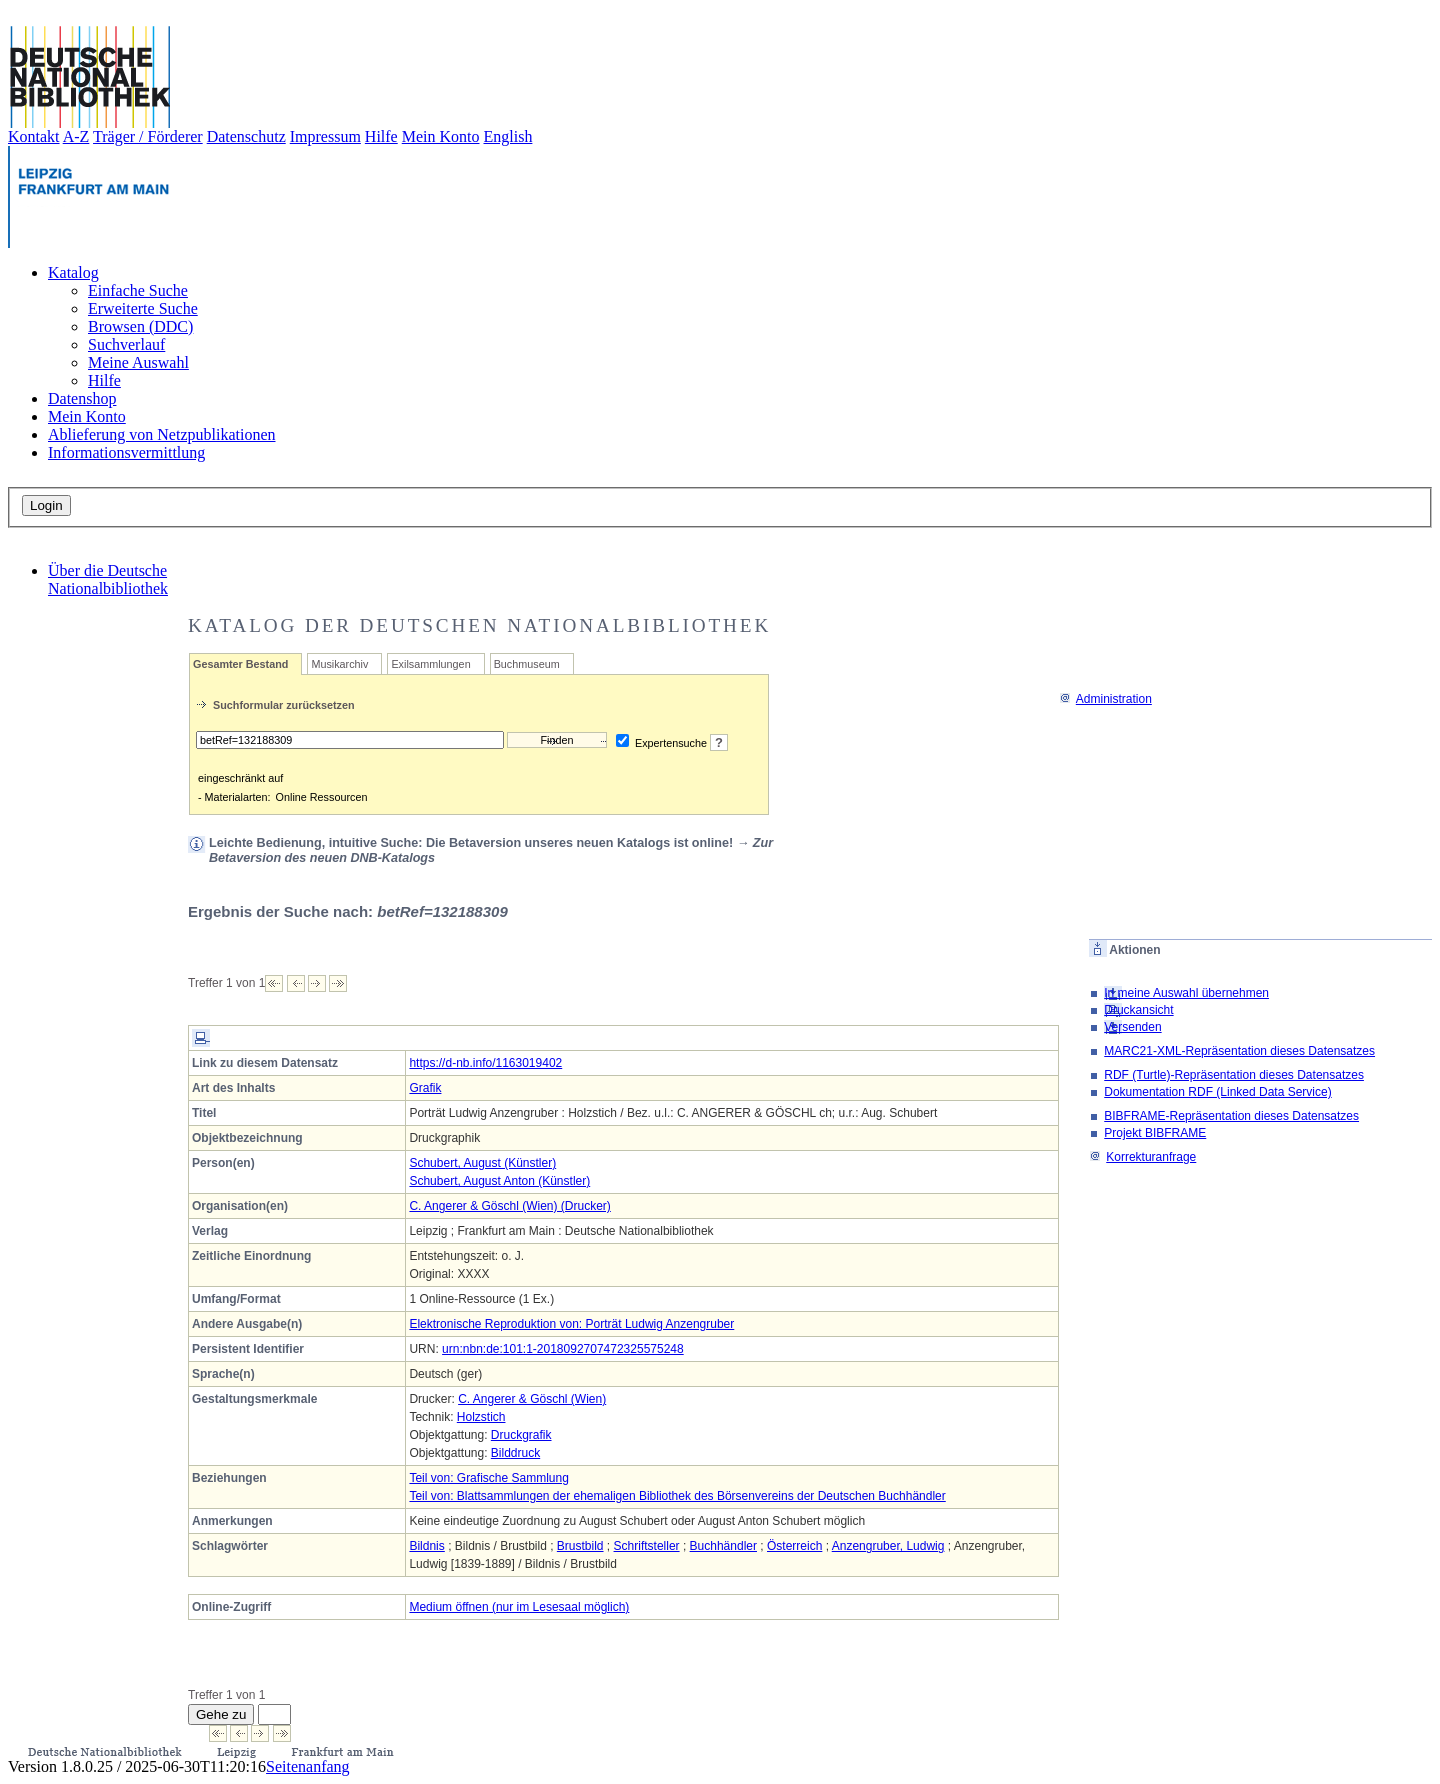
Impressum (325, 136)
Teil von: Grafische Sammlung (488, 1478)
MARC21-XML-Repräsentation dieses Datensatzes (1239, 1051)
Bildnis (426, 1546)
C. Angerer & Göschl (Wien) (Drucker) (509, 1206)
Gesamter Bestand (240, 664)
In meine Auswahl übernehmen (1186, 993)
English (508, 136)
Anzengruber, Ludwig (888, 1546)
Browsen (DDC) (140, 326)
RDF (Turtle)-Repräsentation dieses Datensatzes (1234, 1075)
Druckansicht (1138, 1010)
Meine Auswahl (138, 362)
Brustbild (580, 1546)
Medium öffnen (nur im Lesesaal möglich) (519, 1607)
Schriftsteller (647, 1546)
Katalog (73, 272)
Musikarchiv (339, 664)
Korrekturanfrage (1142, 1157)
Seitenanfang (308, 1766)
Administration (1105, 699)
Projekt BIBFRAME (1155, 1133)
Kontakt (34, 136)
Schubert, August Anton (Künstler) (499, 1181)
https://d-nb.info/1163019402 (485, 1063)
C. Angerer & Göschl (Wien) (532, 1399)
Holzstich (481, 1417)
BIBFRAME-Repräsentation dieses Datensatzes (1231, 1116)
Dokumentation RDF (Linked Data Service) (1217, 1092)
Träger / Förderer (148, 136)
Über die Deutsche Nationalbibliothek (108, 579)
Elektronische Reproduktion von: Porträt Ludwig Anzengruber (571, 1324)
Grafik (425, 1088)
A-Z (76, 136)
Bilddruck (515, 1453)
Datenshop (82, 398)
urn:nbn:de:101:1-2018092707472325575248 (563, 1349)
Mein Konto (441, 136)
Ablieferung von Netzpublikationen (162, 434)
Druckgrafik (521, 1435)
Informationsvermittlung (126, 452)
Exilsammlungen (430, 664)
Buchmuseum (527, 664)
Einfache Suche (138, 290)
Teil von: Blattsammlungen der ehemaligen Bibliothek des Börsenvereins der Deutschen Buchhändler (677, 1496)
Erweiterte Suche (143, 308)
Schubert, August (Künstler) (482, 1163)
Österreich (794, 1546)
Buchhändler (723, 1546)
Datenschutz (246, 136)
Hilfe (381, 136)
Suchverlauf (126, 344)
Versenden (1132, 1027)
